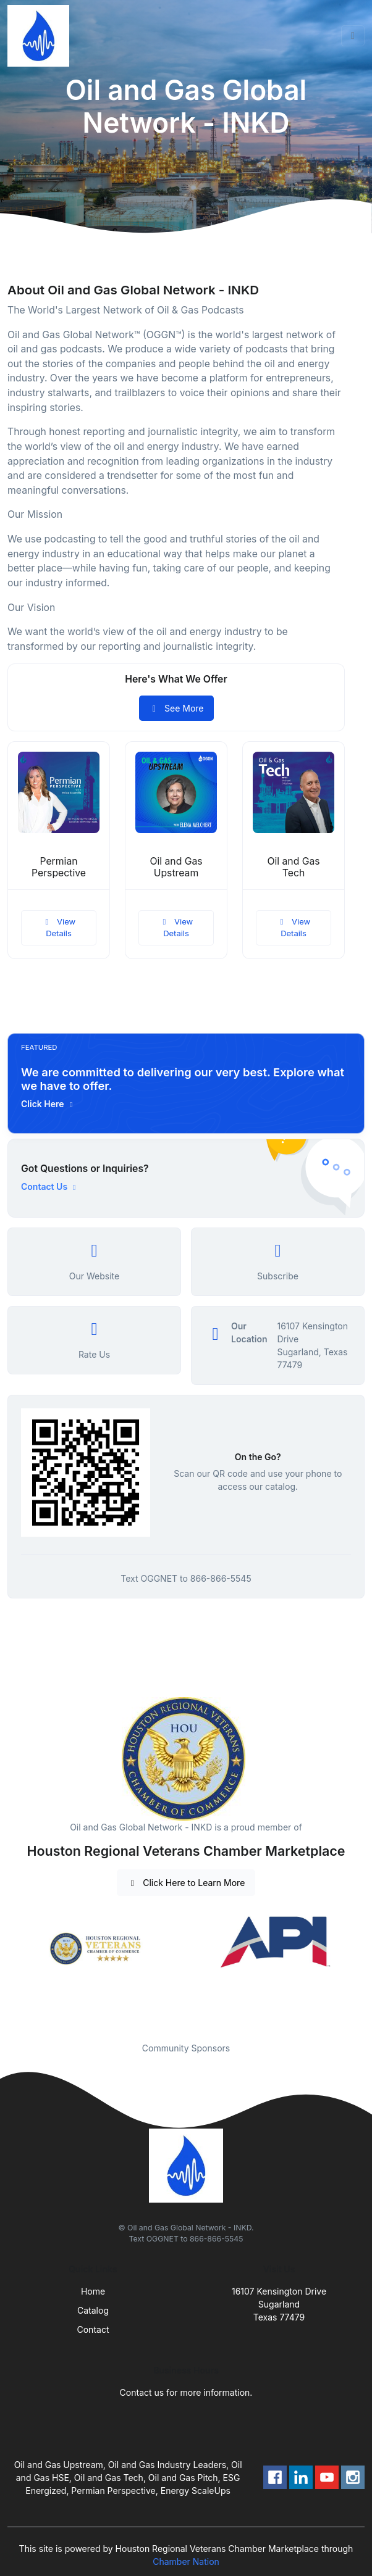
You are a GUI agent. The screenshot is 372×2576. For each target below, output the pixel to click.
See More (176, 708)
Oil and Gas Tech (293, 867)
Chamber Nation (186, 2561)
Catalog (93, 2310)
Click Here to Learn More (186, 1882)
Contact (93, 2329)
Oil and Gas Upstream (176, 867)
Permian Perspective (59, 867)
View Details (58, 927)
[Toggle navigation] (353, 35)
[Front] (40, 36)
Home (93, 2291)
